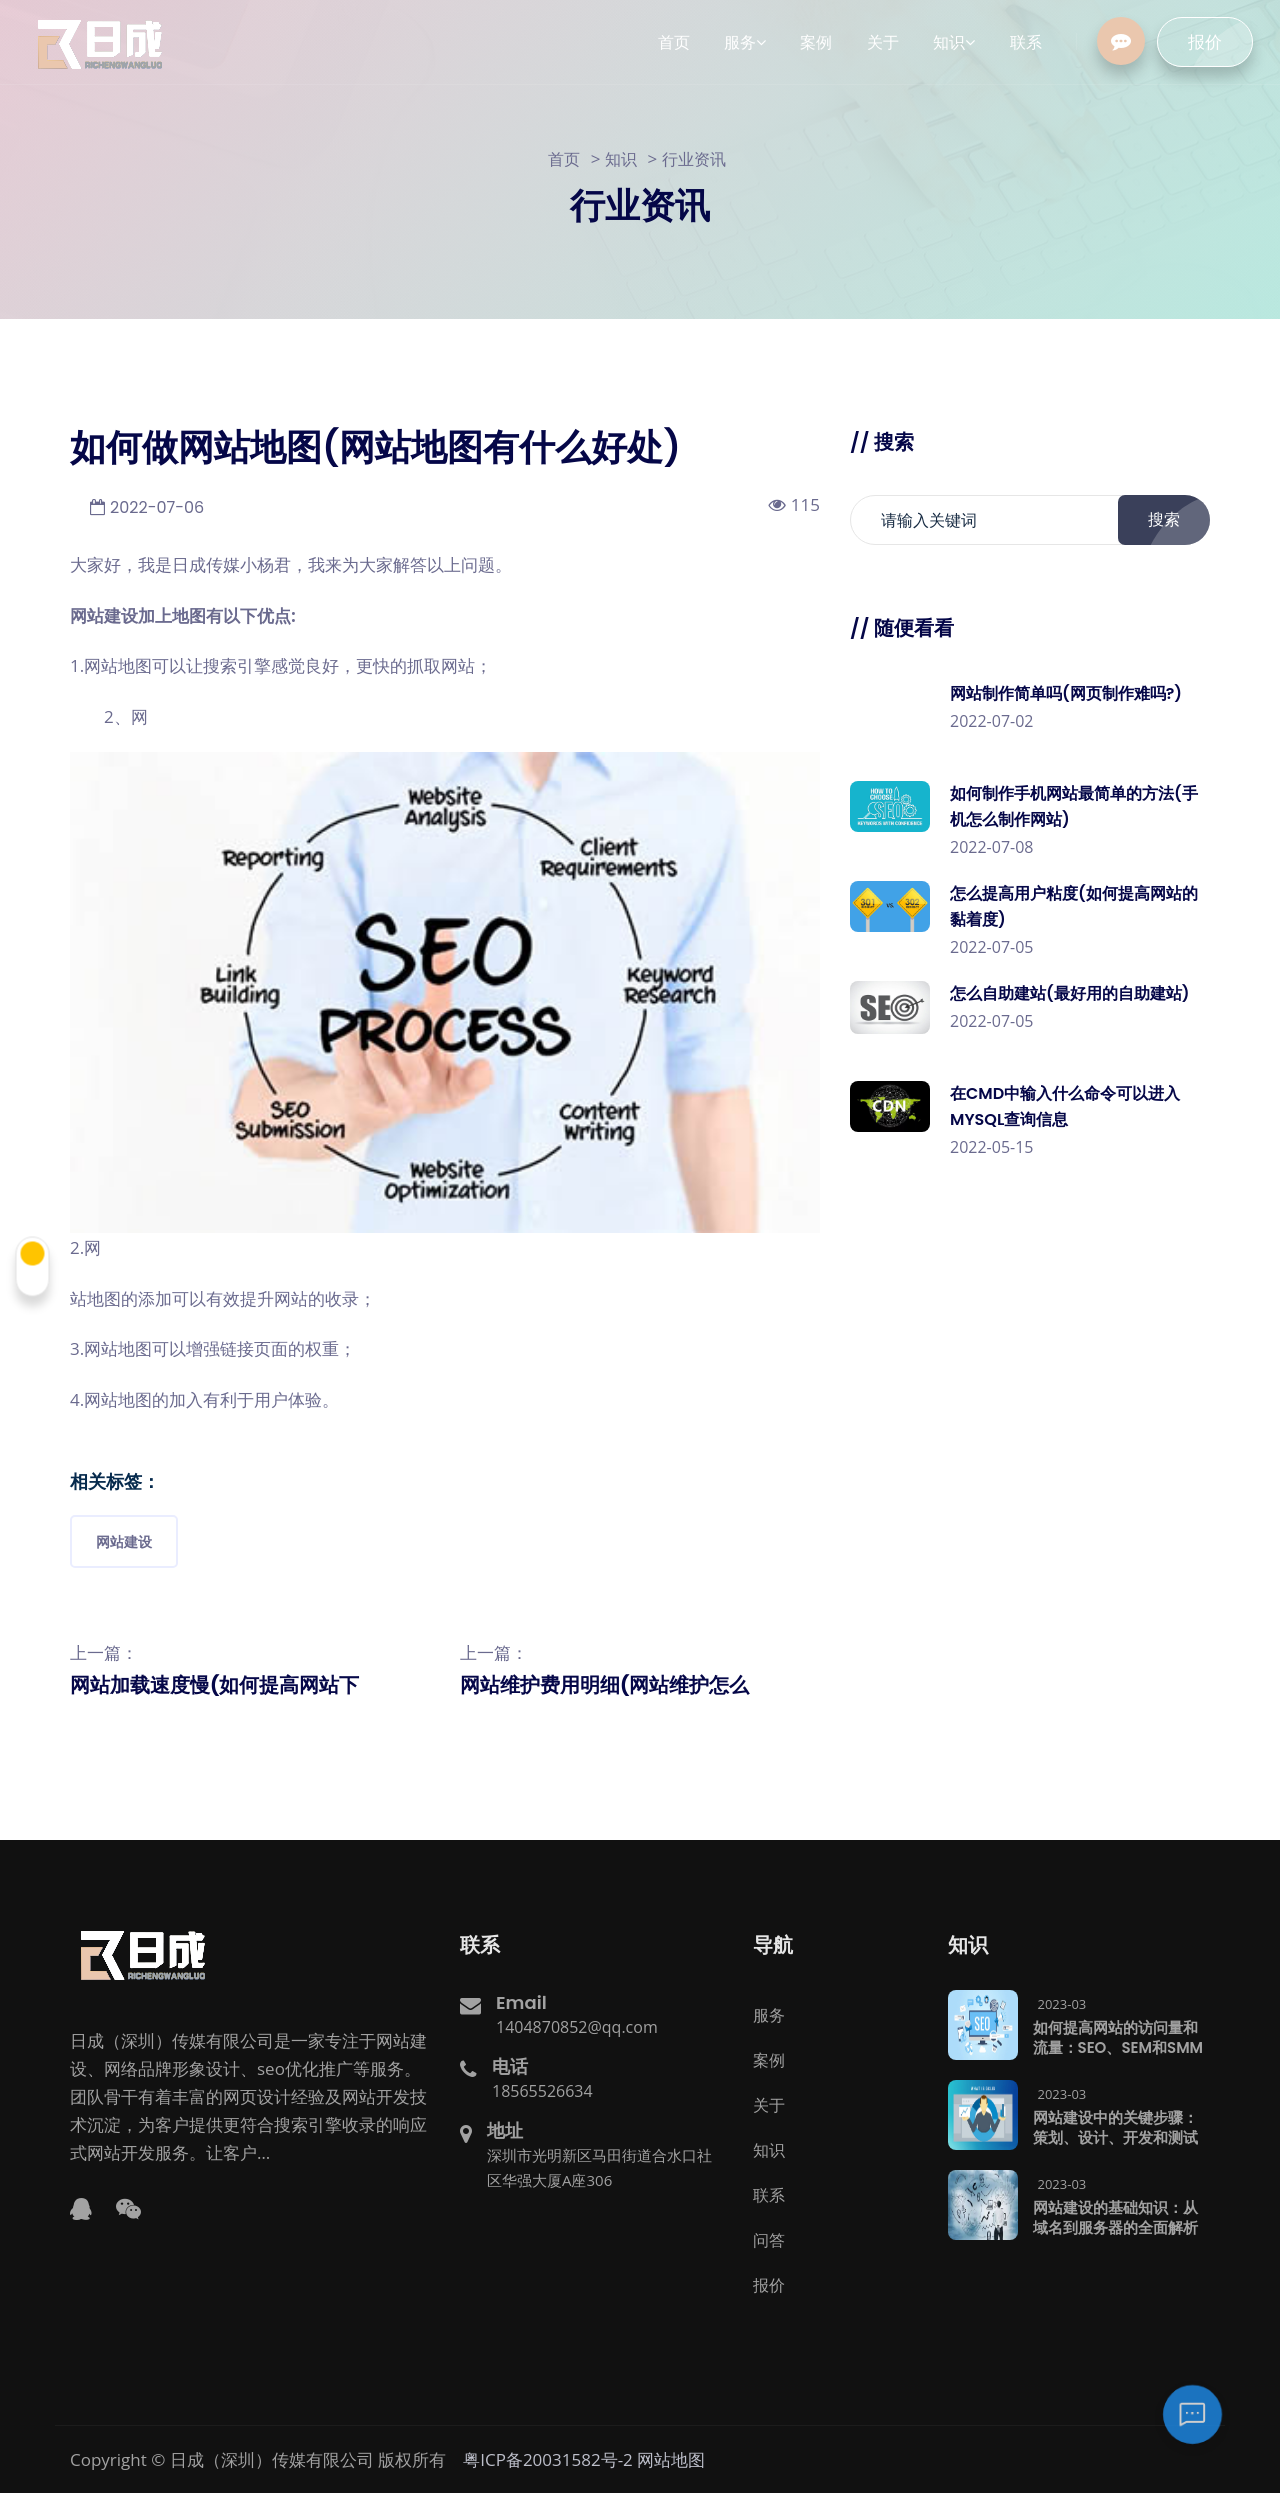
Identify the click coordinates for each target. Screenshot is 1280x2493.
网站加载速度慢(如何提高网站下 (214, 1685)
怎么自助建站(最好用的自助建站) (1070, 993)
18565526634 (542, 2090)
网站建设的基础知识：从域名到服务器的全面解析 (1115, 2216)
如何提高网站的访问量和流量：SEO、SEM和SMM (1118, 2036)
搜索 (1175, 520)
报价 (1217, 42)
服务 (769, 2014)
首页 (564, 159)
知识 (621, 159)
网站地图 (671, 2458)
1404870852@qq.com (577, 2026)
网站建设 (124, 1541)
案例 (769, 2059)
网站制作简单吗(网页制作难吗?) (1066, 693)
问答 (769, 2239)
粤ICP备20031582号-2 (548, 2458)
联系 (769, 2194)
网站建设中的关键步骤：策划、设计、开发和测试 (1115, 2126)
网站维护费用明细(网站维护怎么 (604, 1685)
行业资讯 (694, 159)
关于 (769, 2104)
